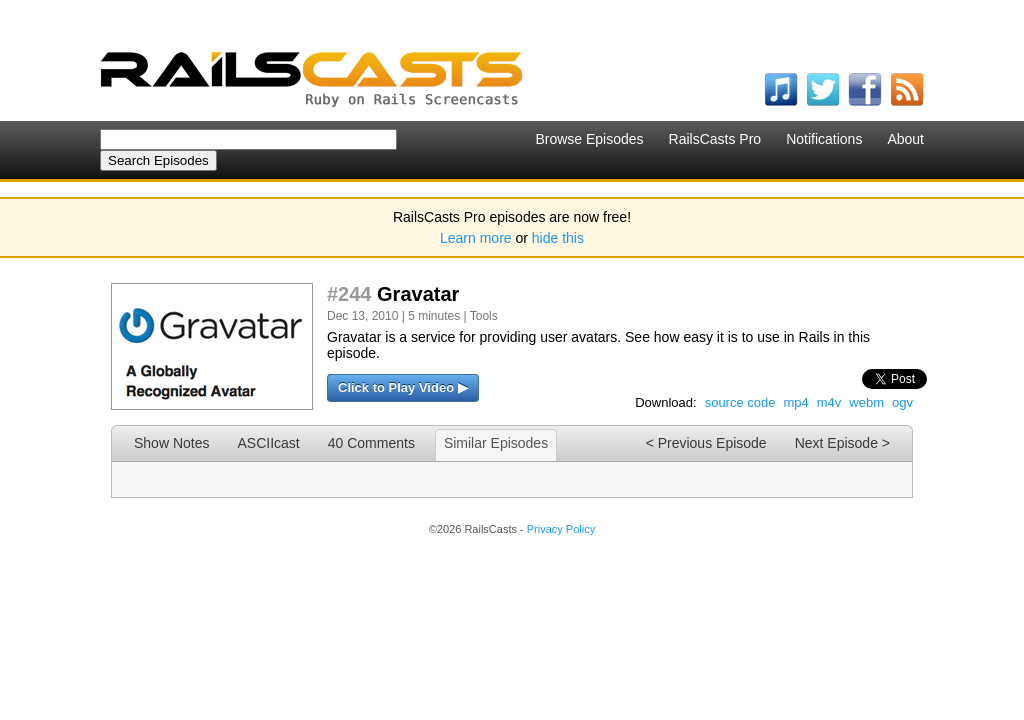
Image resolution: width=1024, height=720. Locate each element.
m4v (829, 402)
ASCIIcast (268, 443)
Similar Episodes (496, 443)
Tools (484, 316)
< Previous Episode (706, 443)
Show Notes (171, 443)
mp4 (795, 402)
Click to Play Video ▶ (403, 387)
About (905, 139)
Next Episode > (842, 443)
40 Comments (371, 443)
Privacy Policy (561, 529)
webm (866, 402)
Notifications (824, 139)
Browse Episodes (589, 139)
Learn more (476, 238)
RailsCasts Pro (715, 139)
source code (740, 402)
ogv (902, 402)
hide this (558, 238)
